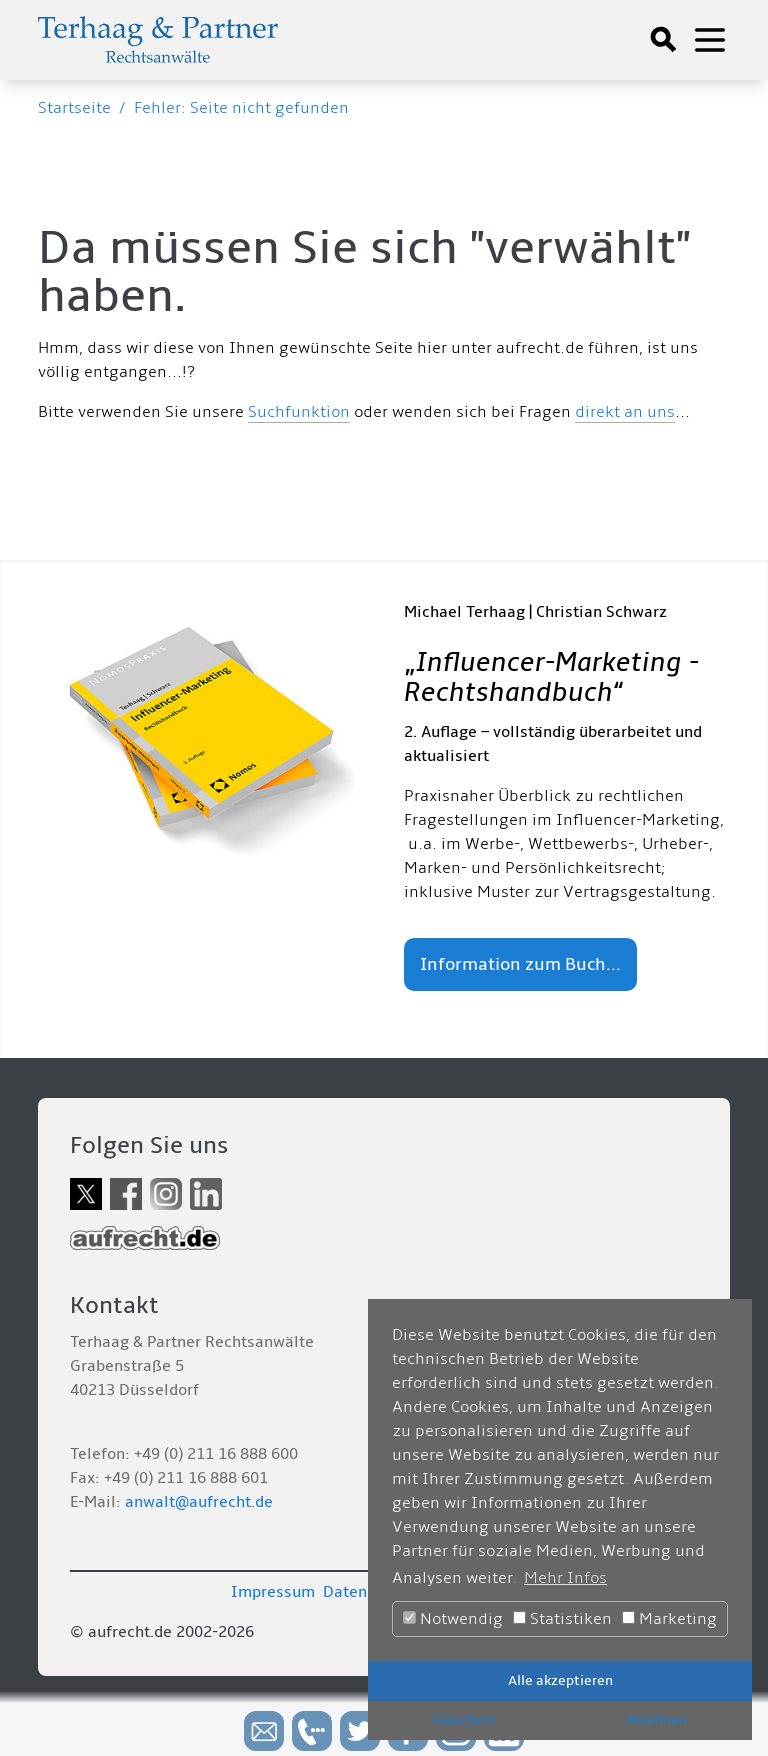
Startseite (74, 108)
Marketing (669, 1619)
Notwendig (453, 1619)
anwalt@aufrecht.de (199, 1502)
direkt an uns (625, 412)
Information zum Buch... (520, 964)
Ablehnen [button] (656, 1719)
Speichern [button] (464, 1719)
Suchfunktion (299, 412)
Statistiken (562, 1619)
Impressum (273, 1592)
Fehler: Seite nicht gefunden (241, 108)
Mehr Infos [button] (565, 1578)
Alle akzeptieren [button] (560, 1680)
